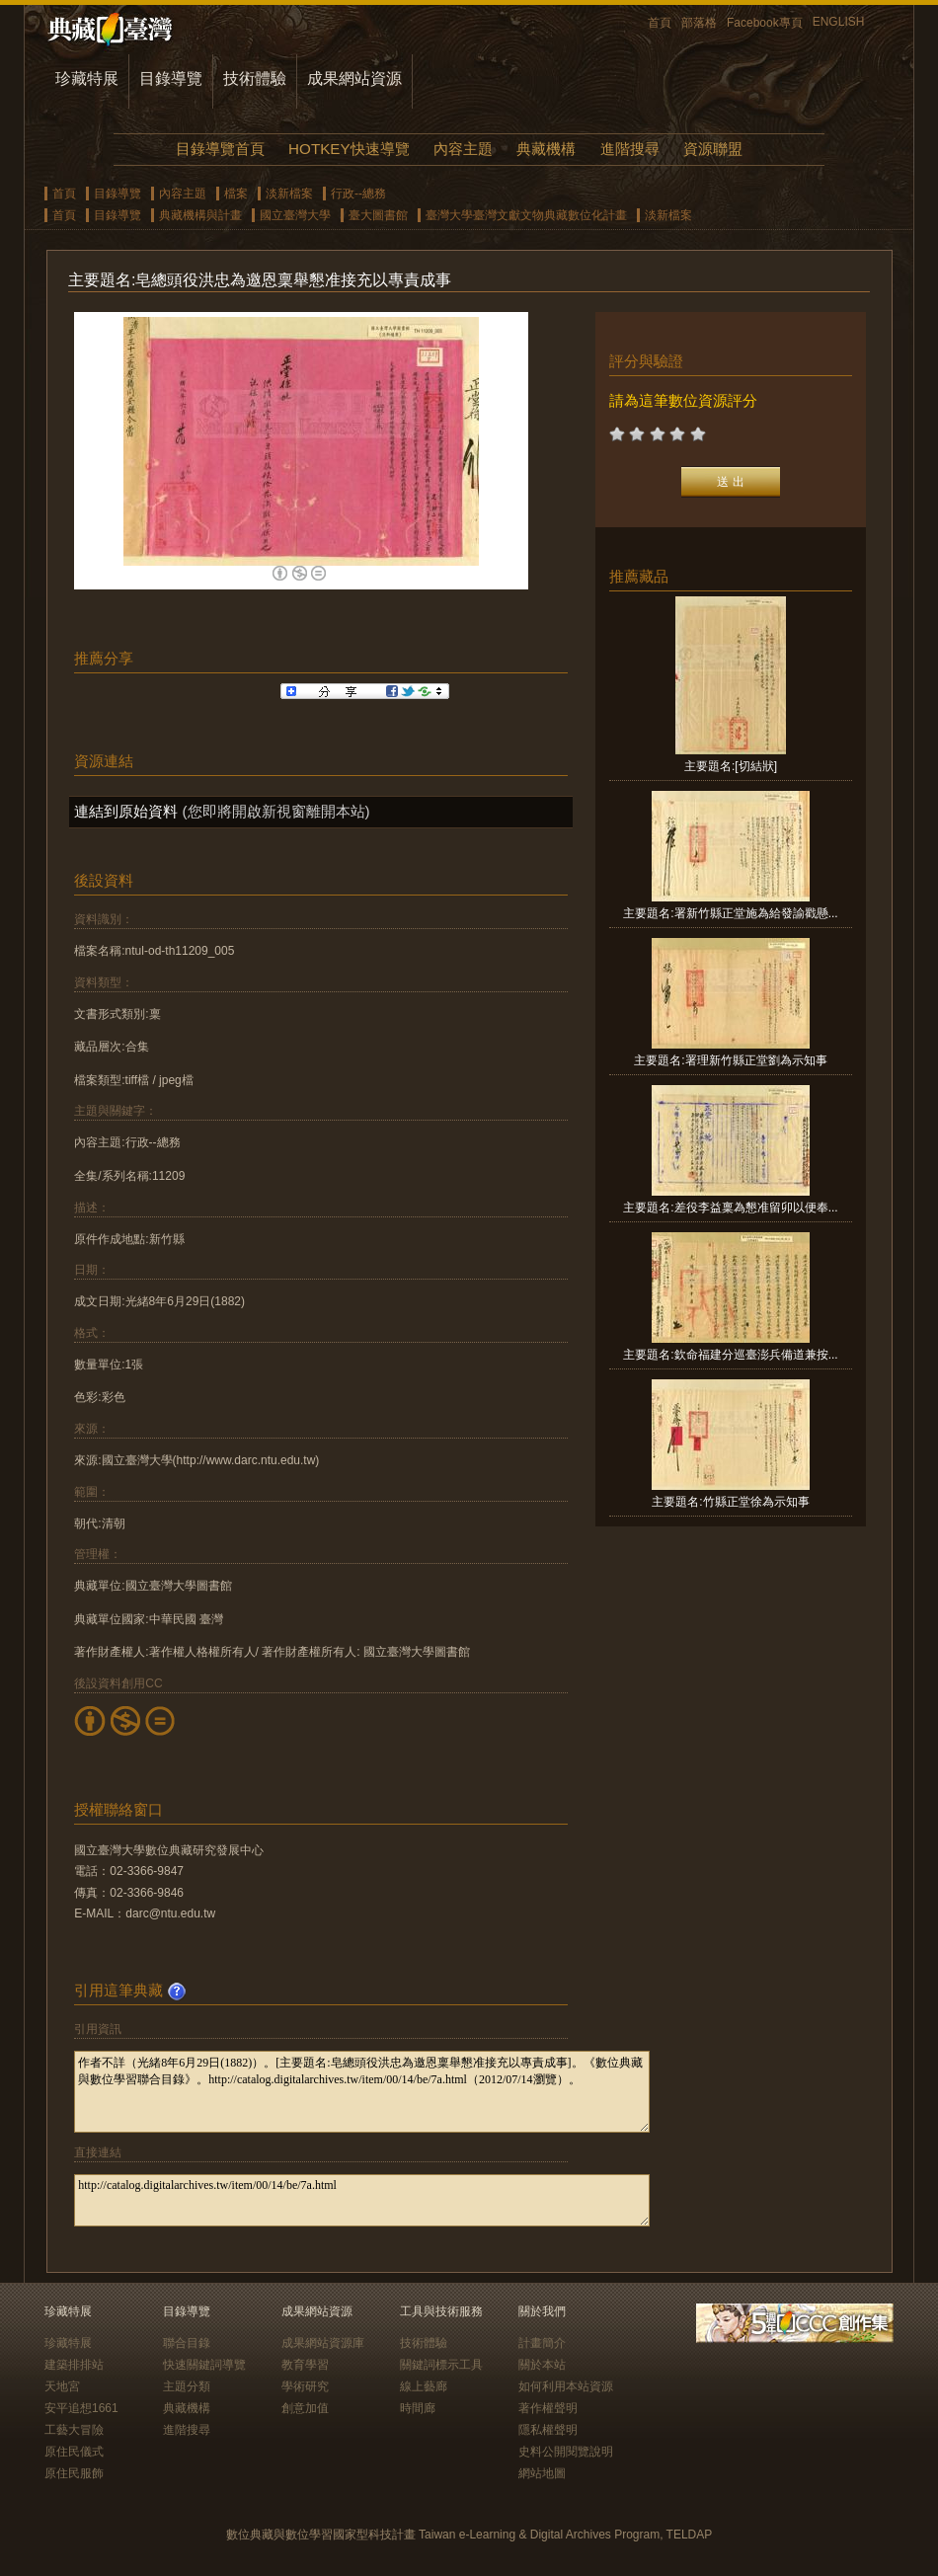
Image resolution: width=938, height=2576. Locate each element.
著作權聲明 (548, 2408)
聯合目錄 (186, 2343)
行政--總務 (358, 193)
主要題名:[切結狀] (730, 766)
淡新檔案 (289, 193)
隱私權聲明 (548, 2430)
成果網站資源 (354, 78)
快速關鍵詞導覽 (204, 2365)
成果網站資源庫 (322, 2343)
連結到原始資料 (126, 811)
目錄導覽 (170, 78)
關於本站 (542, 2365)
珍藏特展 (86, 78)
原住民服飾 (74, 2473)
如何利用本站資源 (565, 2386)
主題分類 (186, 2386)
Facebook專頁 (765, 23)
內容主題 (463, 148)
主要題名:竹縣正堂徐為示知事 (730, 1502)
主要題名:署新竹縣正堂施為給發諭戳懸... (730, 913)
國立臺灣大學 (295, 215)
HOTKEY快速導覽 (348, 148)
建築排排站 (74, 2365)
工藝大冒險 (74, 2430)
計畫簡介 (542, 2343)
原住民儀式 (74, 2452)
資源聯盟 (713, 148)
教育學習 (305, 2365)
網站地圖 (542, 2473)
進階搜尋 (630, 148)
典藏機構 (546, 148)
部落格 (699, 23)
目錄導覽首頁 (220, 148)
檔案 (236, 193)
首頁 (659, 23)
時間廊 (417, 2408)
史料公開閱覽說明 (565, 2452)
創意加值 (305, 2408)
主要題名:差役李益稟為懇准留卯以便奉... (730, 1207)
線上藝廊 (423, 2386)
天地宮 (62, 2386)
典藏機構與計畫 (200, 215)
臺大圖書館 (378, 215)
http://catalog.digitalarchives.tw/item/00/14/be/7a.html (362, 2200)
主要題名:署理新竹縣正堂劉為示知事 (730, 1060)
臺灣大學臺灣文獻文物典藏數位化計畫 (526, 215)
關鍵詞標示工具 (441, 2365)
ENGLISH (839, 22)
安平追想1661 (81, 2408)
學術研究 (305, 2386)
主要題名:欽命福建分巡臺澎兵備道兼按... (730, 1355)
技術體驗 (254, 78)
